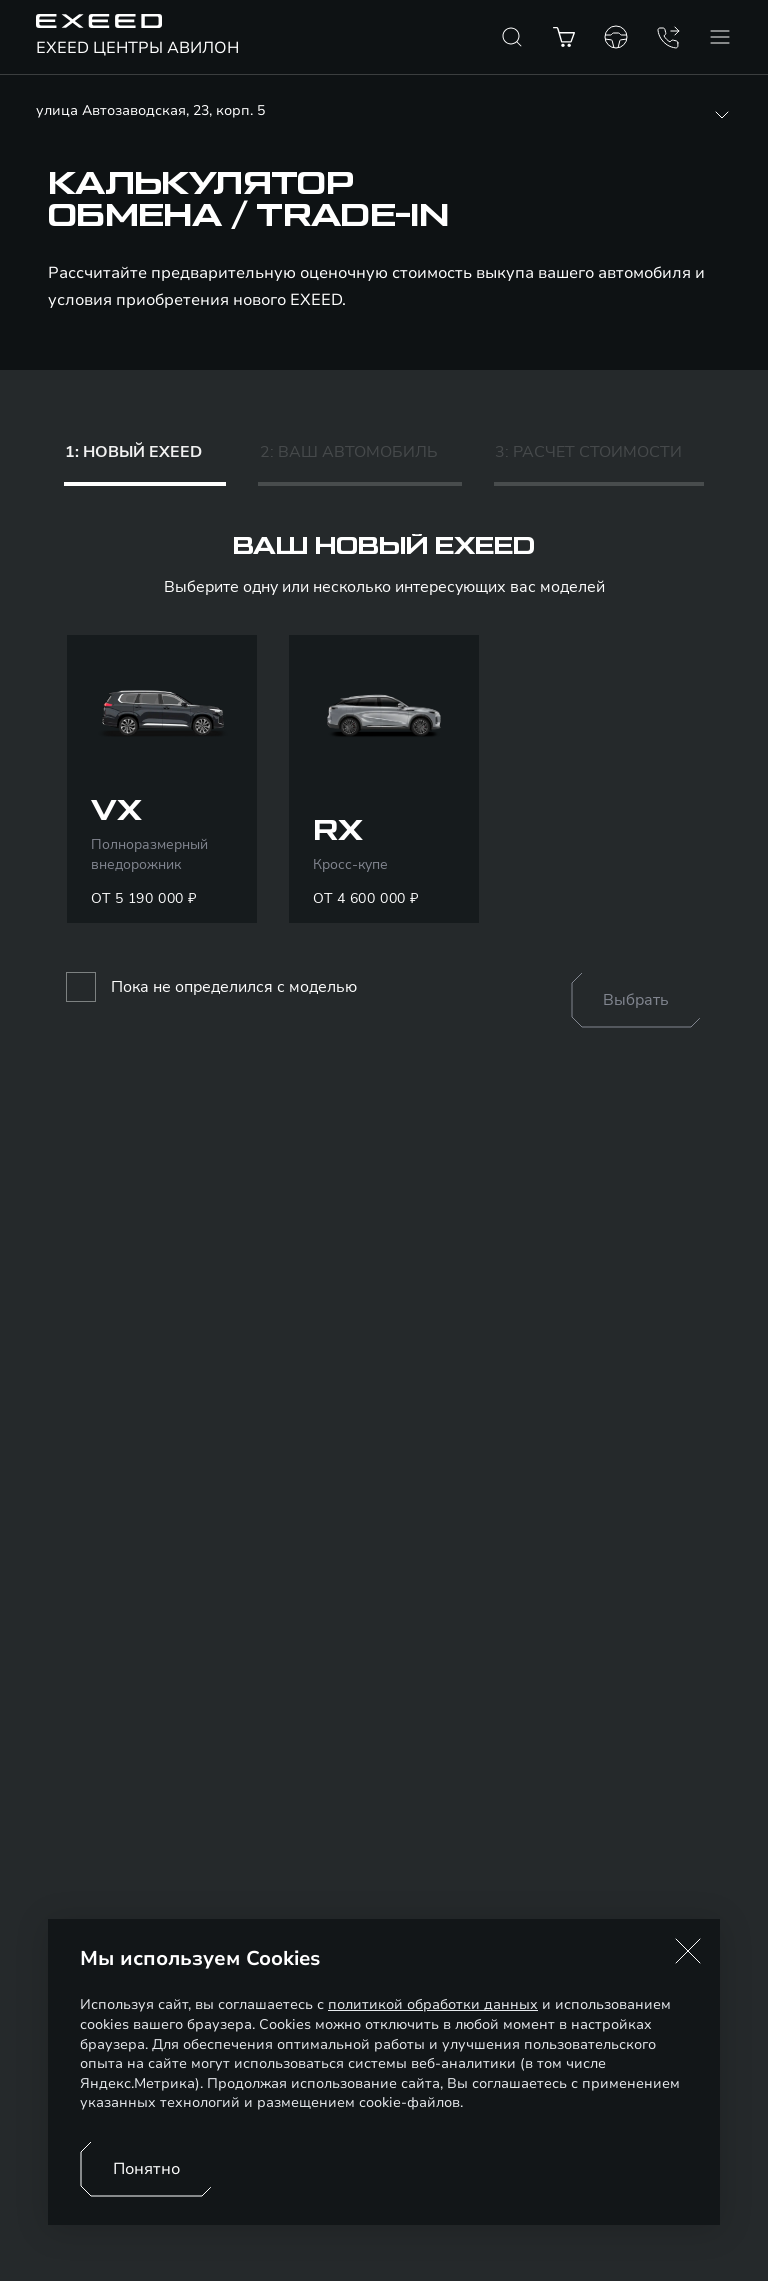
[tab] (145, 457)
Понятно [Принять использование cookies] (146, 2169)
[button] (688, 1951)
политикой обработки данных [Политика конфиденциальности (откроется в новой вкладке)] (433, 2004)
